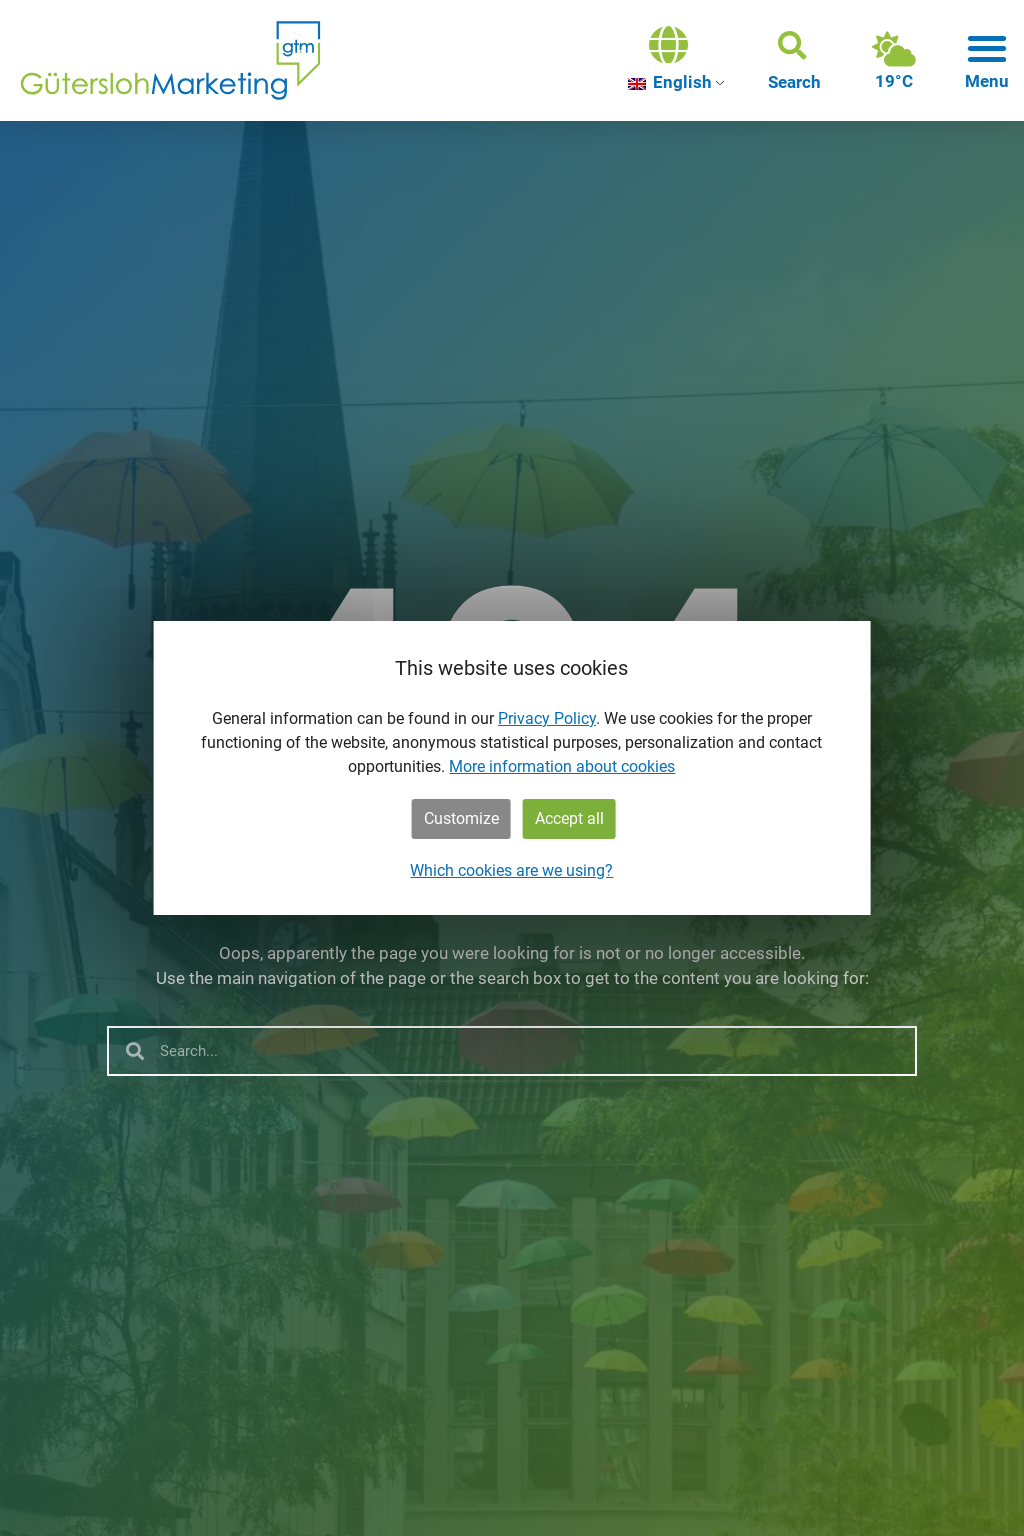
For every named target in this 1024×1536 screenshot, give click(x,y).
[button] (794, 61)
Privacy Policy (547, 718)
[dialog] (512, 768)
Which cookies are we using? (511, 870)
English (670, 82)
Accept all (569, 818)
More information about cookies (562, 766)
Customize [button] (461, 818)
